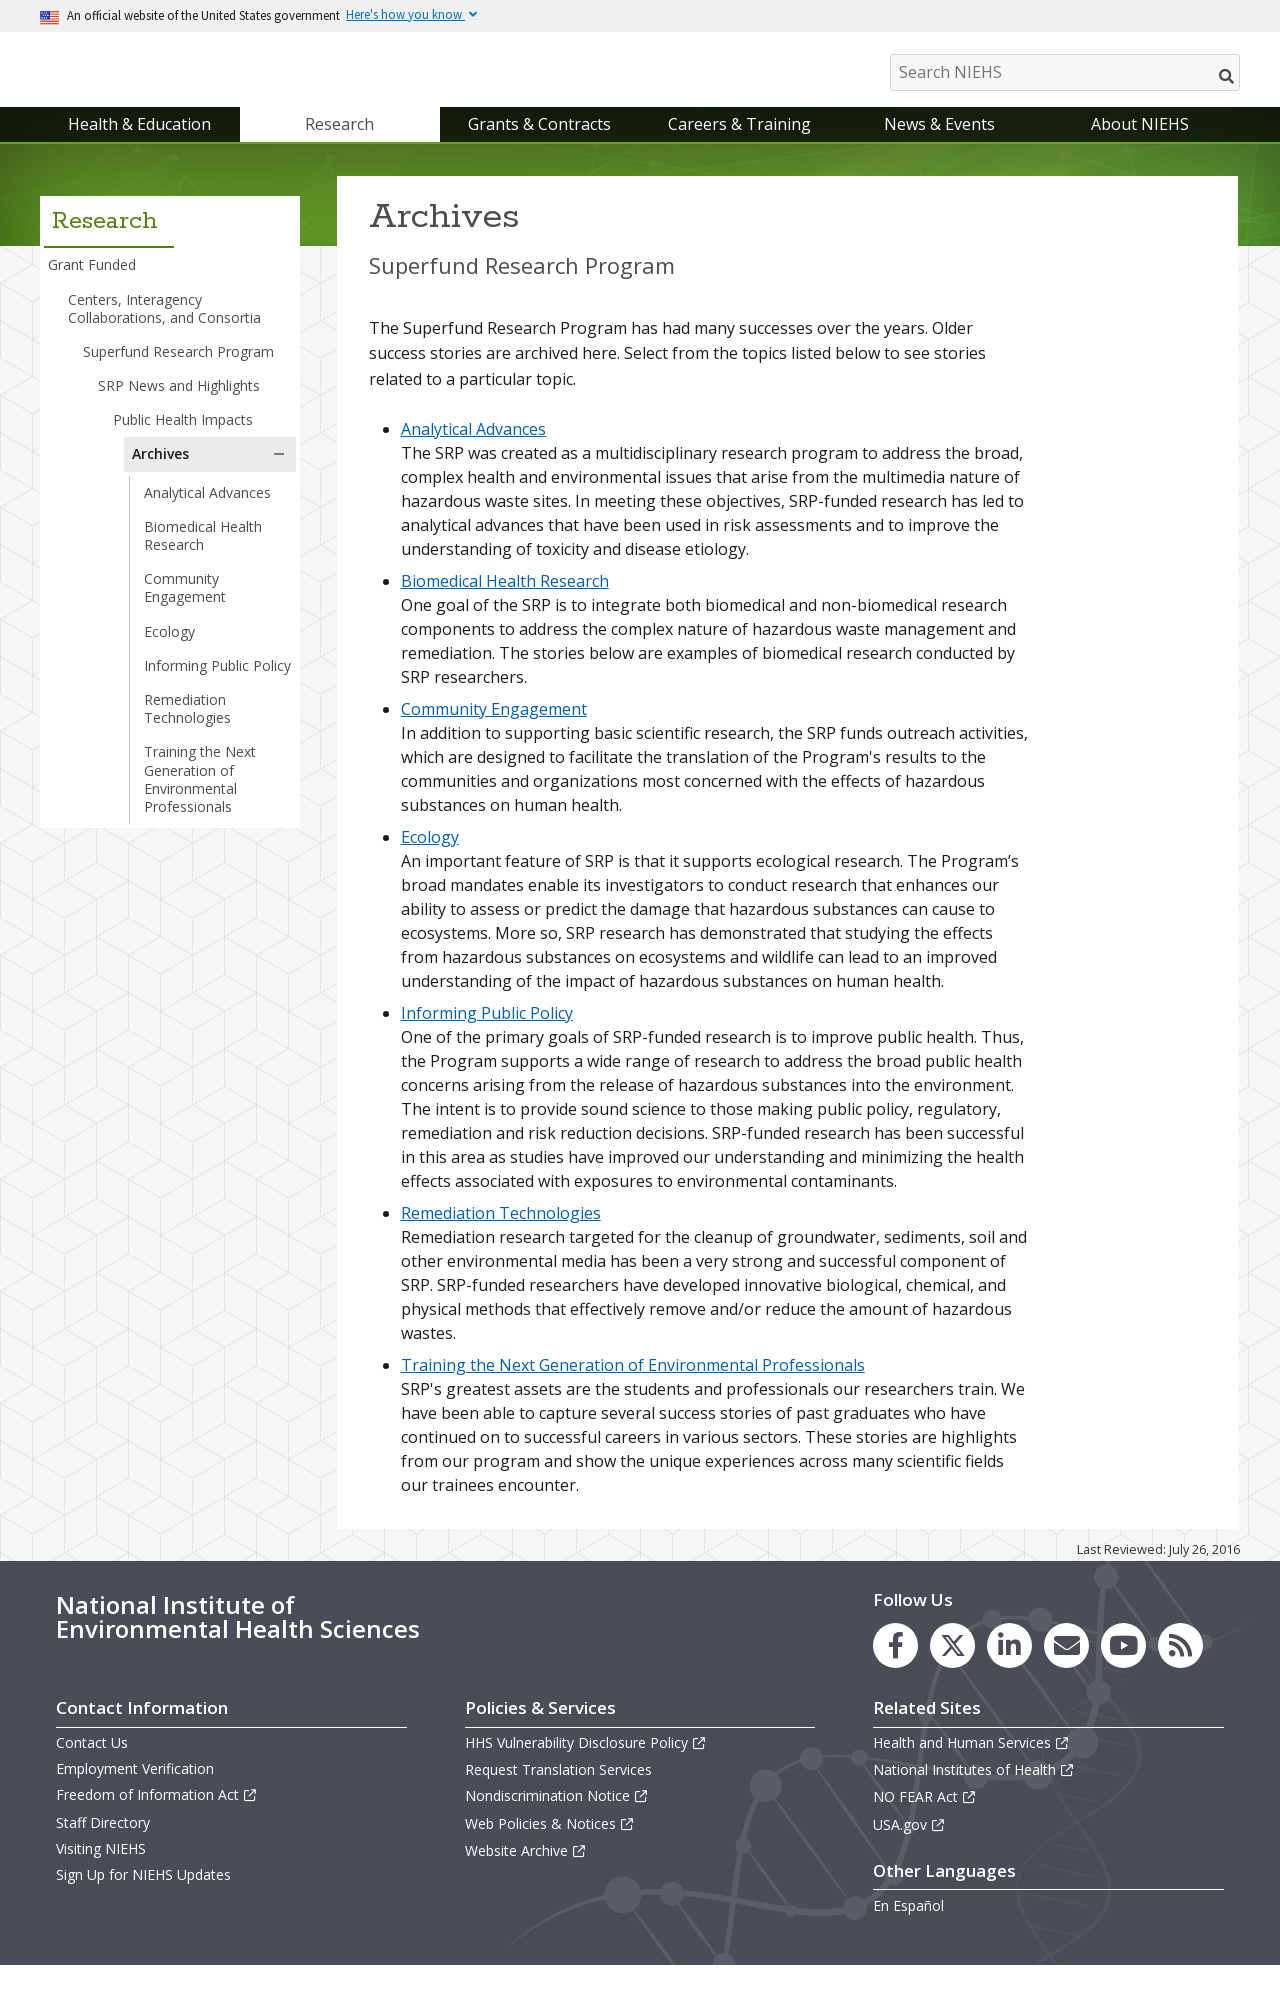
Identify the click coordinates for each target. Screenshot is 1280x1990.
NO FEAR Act (925, 1817)
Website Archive (526, 1870)
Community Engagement (185, 607)
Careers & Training (739, 144)
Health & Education (139, 144)
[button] (279, 475)
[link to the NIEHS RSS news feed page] (1180, 1665)
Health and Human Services (971, 1762)
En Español (908, 1925)
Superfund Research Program (178, 371)
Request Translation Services (558, 1789)
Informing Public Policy (217, 685)
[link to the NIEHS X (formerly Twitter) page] (952, 1665)
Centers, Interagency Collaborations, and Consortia (164, 328)
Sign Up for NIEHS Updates (143, 1894)
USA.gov (909, 1844)
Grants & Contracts (539, 144)
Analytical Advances (207, 512)
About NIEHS (1140, 144)
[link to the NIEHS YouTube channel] (1123, 1665)
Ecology (169, 651)
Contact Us (92, 1762)
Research (339, 144)
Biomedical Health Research (203, 555)
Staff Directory (103, 1842)
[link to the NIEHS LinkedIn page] (1009, 1665)
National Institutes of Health (974, 1789)
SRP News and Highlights (179, 405)
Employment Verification (135, 1788)
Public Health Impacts (183, 439)
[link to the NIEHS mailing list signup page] (1066, 1665)
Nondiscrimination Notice (557, 1816)
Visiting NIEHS (101, 1868)
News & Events (939, 144)
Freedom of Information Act (157, 1815)
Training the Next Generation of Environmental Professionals (200, 800)
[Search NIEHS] (1065, 72)
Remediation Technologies (187, 728)
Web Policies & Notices (550, 1843)
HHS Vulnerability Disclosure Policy (586, 1762)
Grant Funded (92, 285)
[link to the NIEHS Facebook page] (895, 1665)
